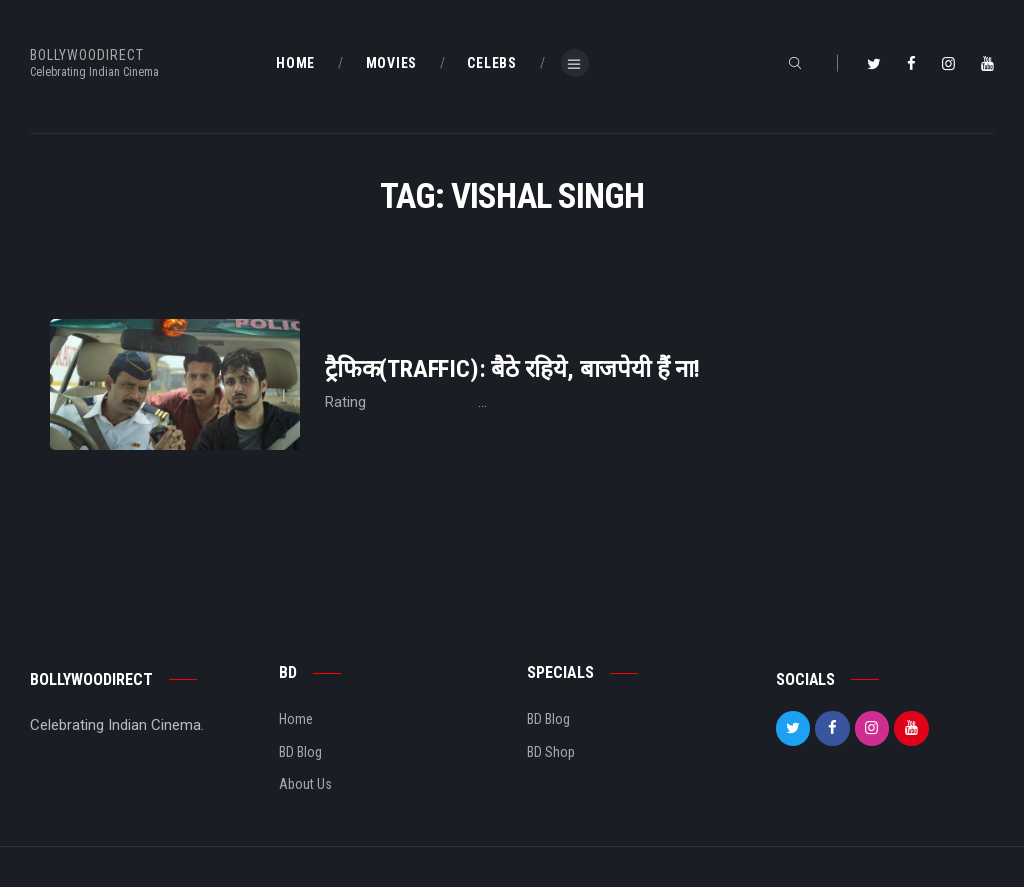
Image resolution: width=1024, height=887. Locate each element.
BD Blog (300, 752)
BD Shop (551, 752)
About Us (305, 784)
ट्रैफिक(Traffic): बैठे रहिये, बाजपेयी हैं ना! (512, 369)
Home (296, 719)
